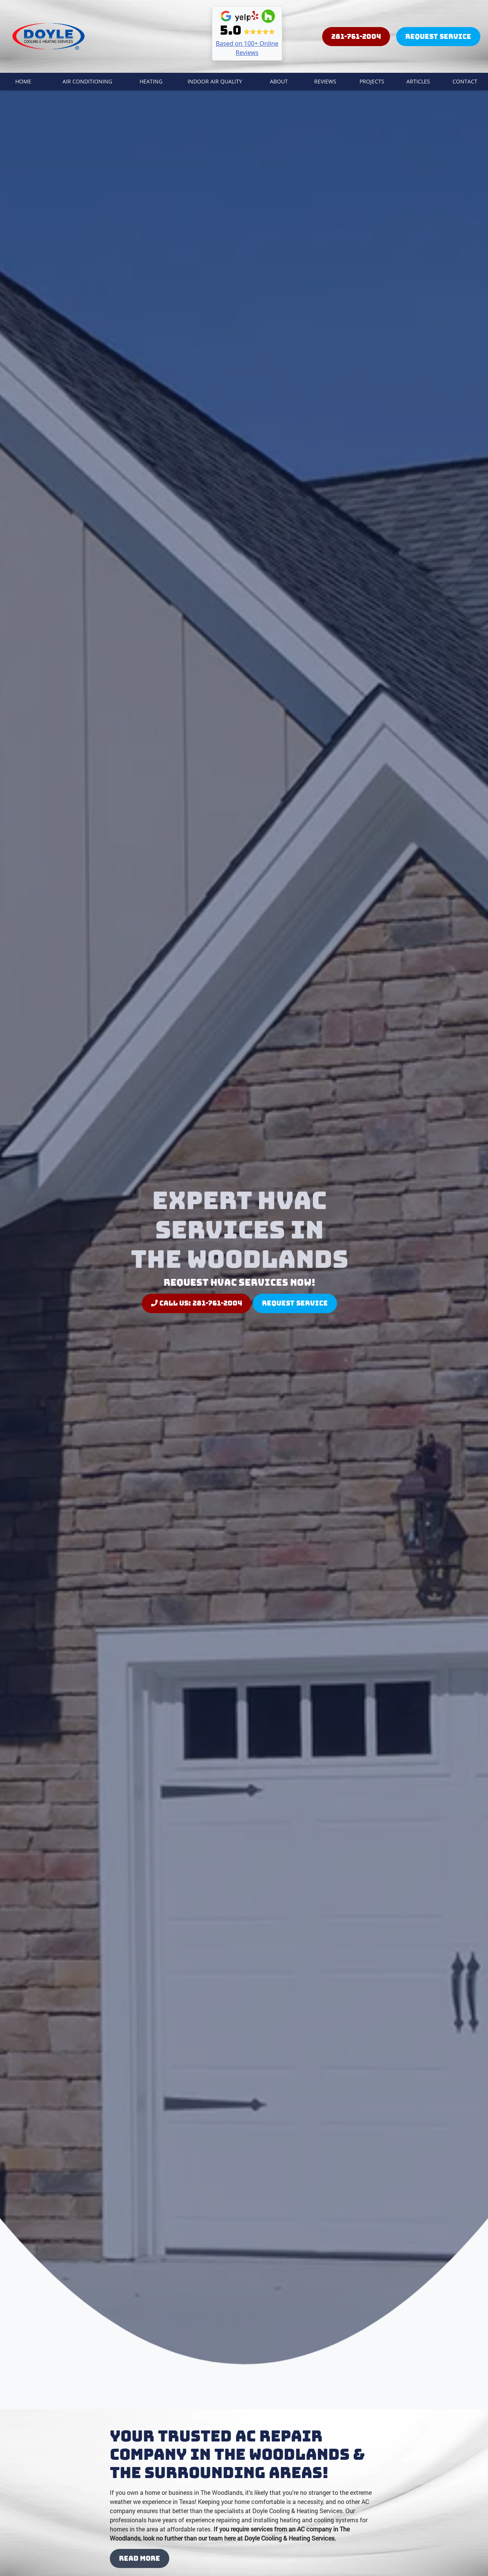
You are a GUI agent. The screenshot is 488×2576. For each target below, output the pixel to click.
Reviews (325, 81)
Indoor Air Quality (215, 81)
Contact (465, 81)
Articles (418, 81)
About (279, 81)
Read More (139, 2558)
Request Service (438, 36)
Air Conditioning (87, 81)
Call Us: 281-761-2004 (196, 1303)
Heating (151, 81)
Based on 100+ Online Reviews (247, 48)
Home (23, 81)
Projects (372, 81)
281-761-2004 (356, 36)
